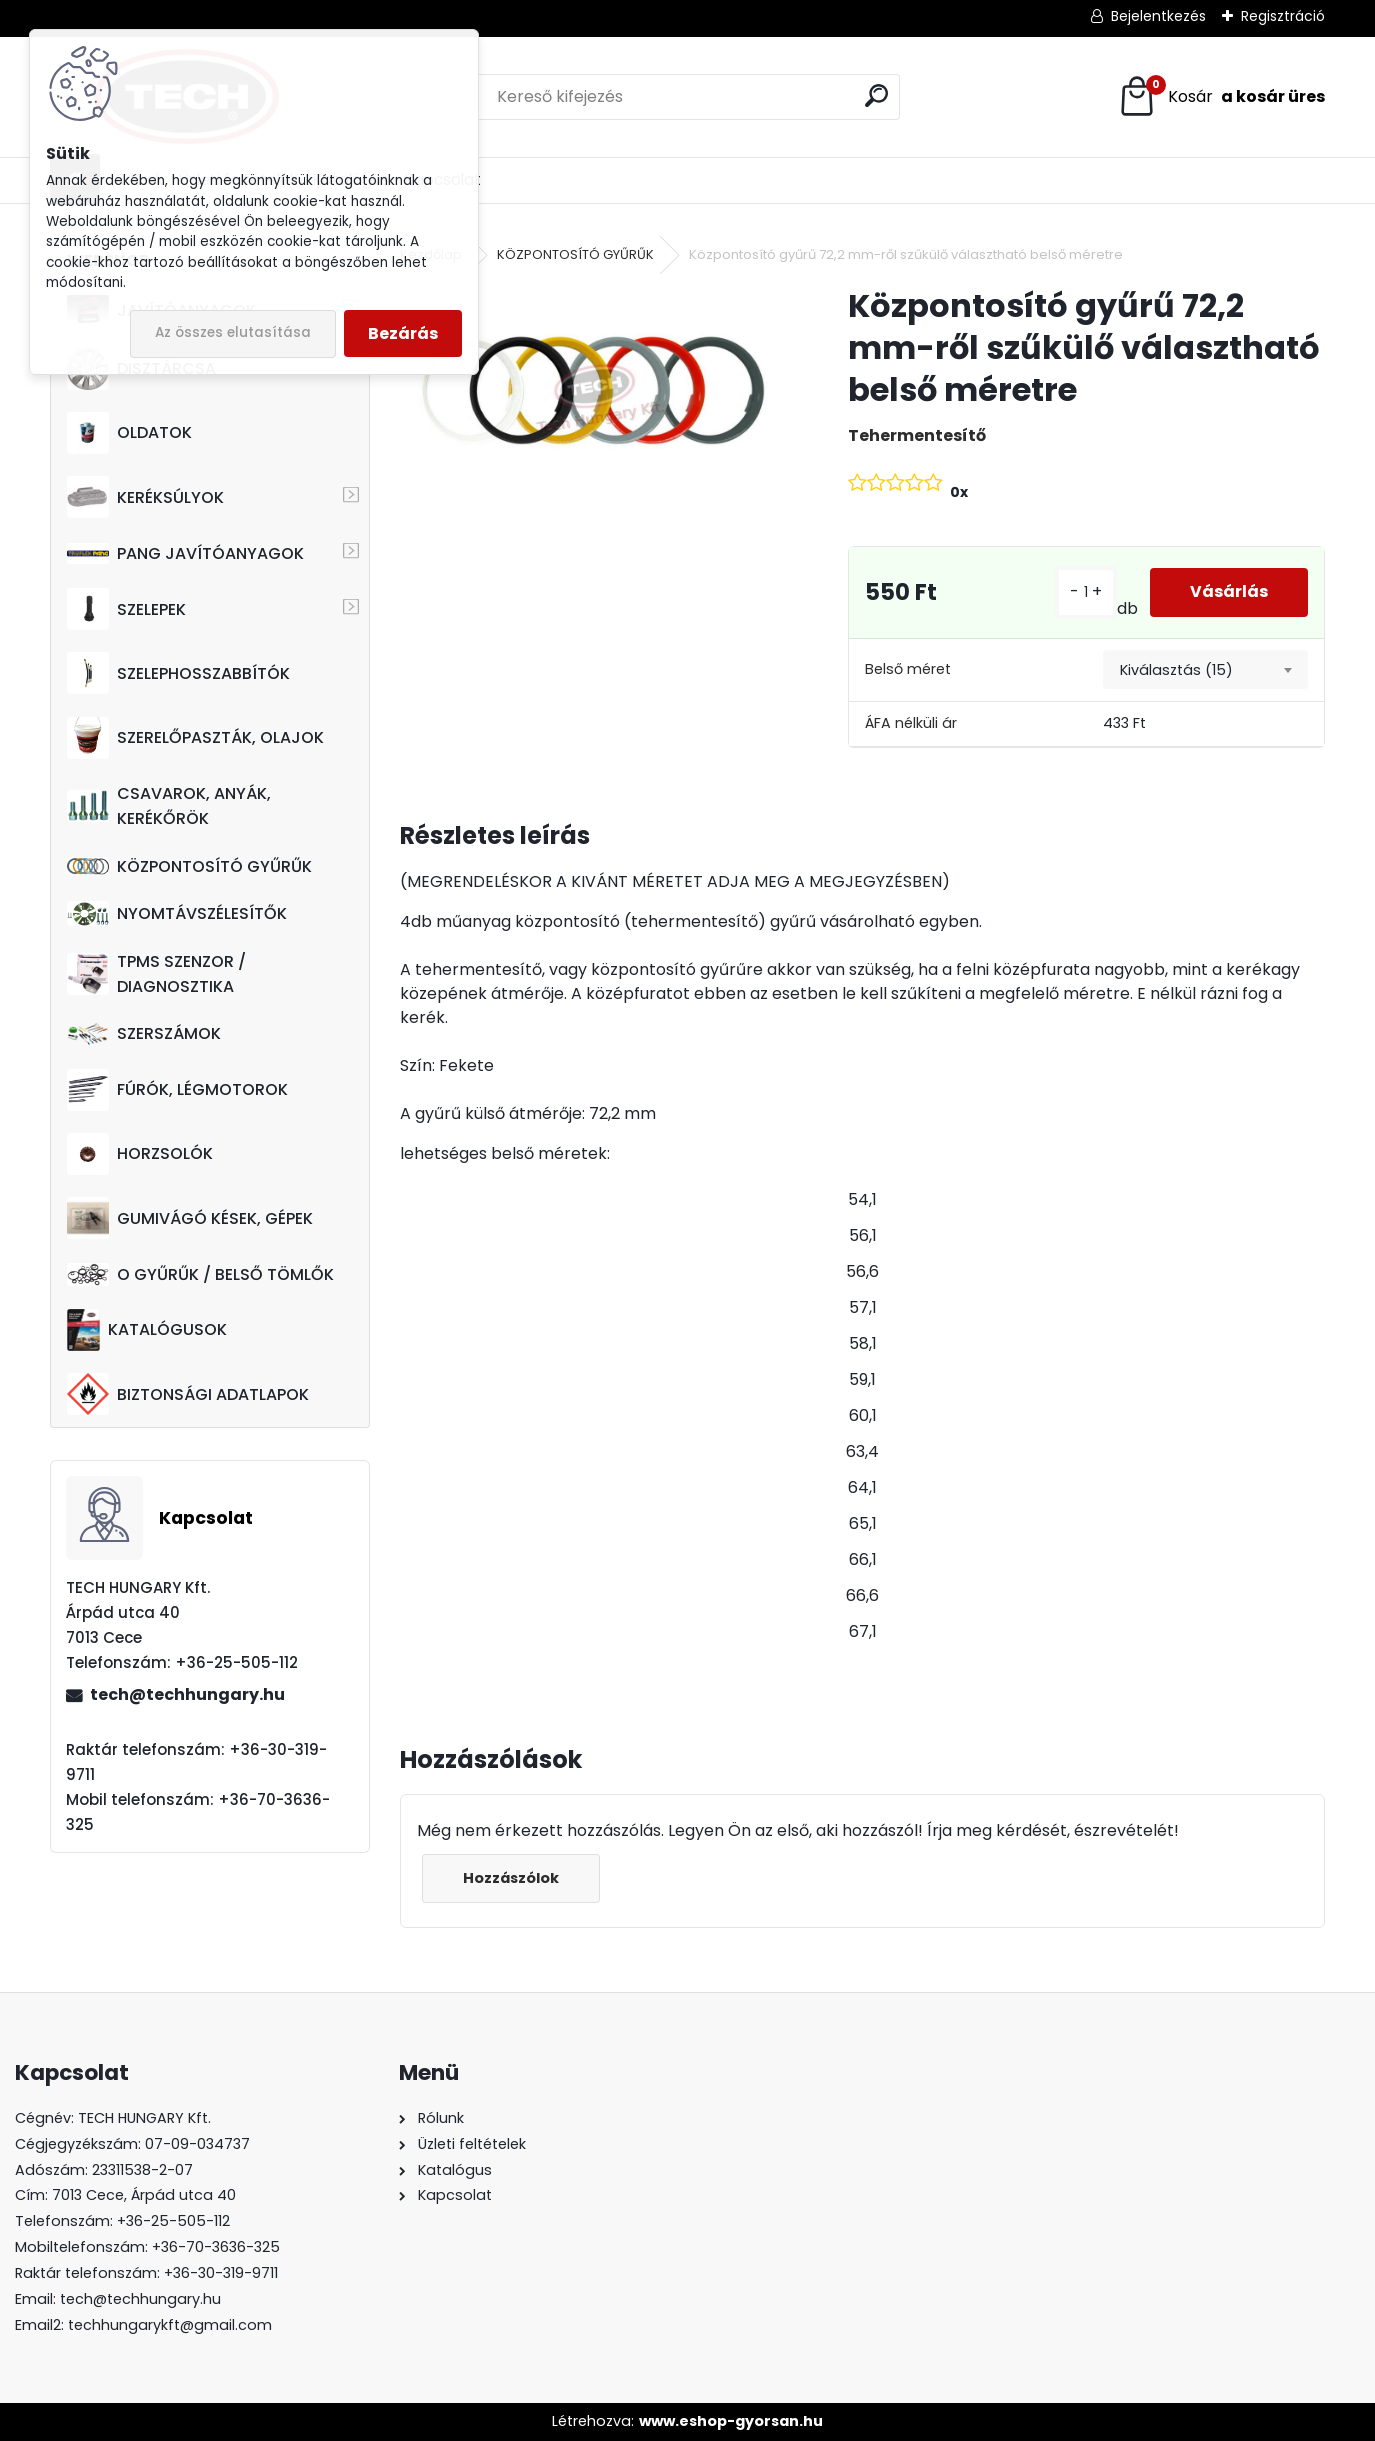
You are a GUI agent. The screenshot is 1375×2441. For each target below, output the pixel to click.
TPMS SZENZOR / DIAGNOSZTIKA (156, 974)
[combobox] (1206, 670)
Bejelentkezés (1158, 16)
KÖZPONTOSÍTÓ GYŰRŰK (189, 866)
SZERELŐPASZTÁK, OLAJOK (195, 738)
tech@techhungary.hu (187, 1694)
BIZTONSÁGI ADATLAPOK (188, 1394)
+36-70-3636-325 (216, 2247)
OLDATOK (129, 433)
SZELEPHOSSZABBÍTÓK (178, 673)
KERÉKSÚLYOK (145, 497)
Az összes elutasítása (233, 332)
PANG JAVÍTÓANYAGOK (185, 553)
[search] (876, 95)
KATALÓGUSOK (147, 1330)
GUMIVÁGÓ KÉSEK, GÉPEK (190, 1218)
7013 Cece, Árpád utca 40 (144, 2195)
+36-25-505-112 (173, 2221)
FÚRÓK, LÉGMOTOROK (177, 1090)
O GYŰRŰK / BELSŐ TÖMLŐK (200, 1274)
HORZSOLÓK (140, 1154)
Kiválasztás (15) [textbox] (1176, 670)
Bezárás (403, 333)
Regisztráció (1283, 16)
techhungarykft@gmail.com (170, 2325)
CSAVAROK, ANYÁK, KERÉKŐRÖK (169, 806)
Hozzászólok (511, 1878)
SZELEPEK (126, 609)
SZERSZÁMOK (144, 1033)
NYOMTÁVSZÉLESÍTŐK (177, 913)
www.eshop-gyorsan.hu (731, 2421)
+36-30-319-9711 (221, 2273)
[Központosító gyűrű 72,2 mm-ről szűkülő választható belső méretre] (592, 392)
